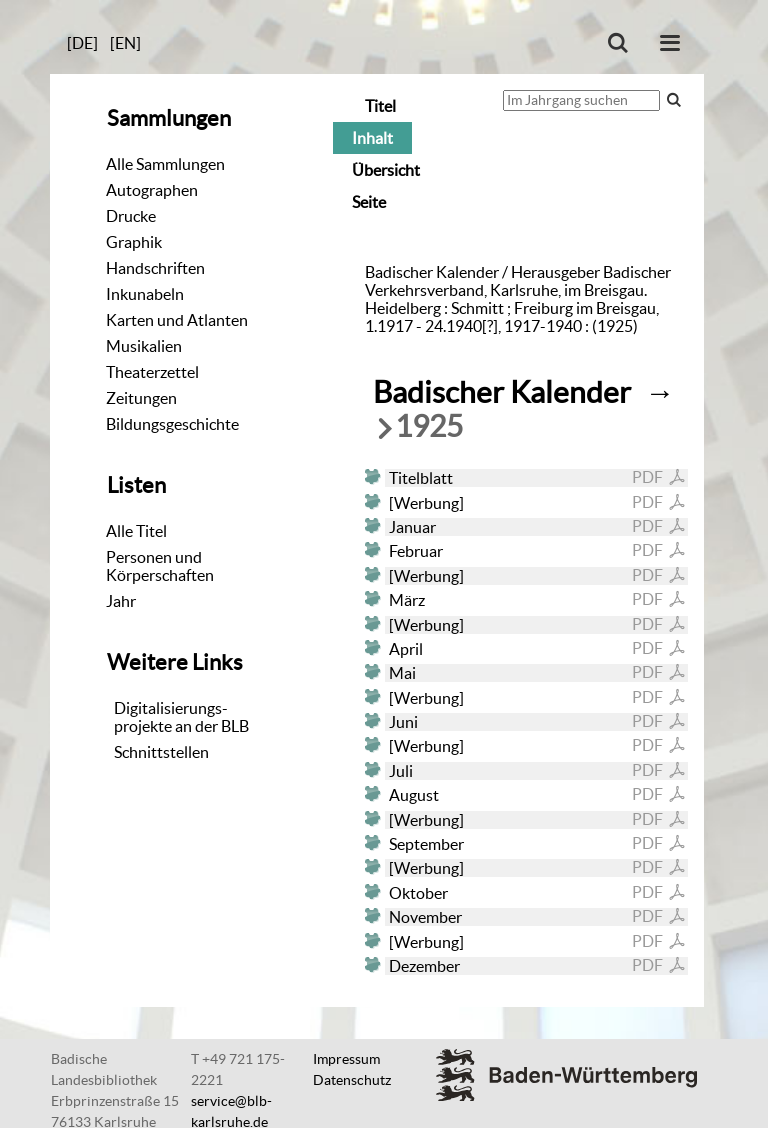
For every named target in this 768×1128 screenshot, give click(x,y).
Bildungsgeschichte (172, 424)
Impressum (346, 1059)
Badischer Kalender (502, 392)
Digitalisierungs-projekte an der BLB (181, 717)
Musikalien (144, 346)
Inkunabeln (145, 294)
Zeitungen (141, 398)
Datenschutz (352, 1080)
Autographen (152, 190)
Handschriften (155, 268)
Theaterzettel (152, 372)
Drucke (131, 216)
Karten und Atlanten (177, 320)
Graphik (134, 242)
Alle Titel (136, 531)
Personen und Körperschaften (160, 566)
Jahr (121, 601)
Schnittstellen (161, 752)
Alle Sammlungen (165, 164)
